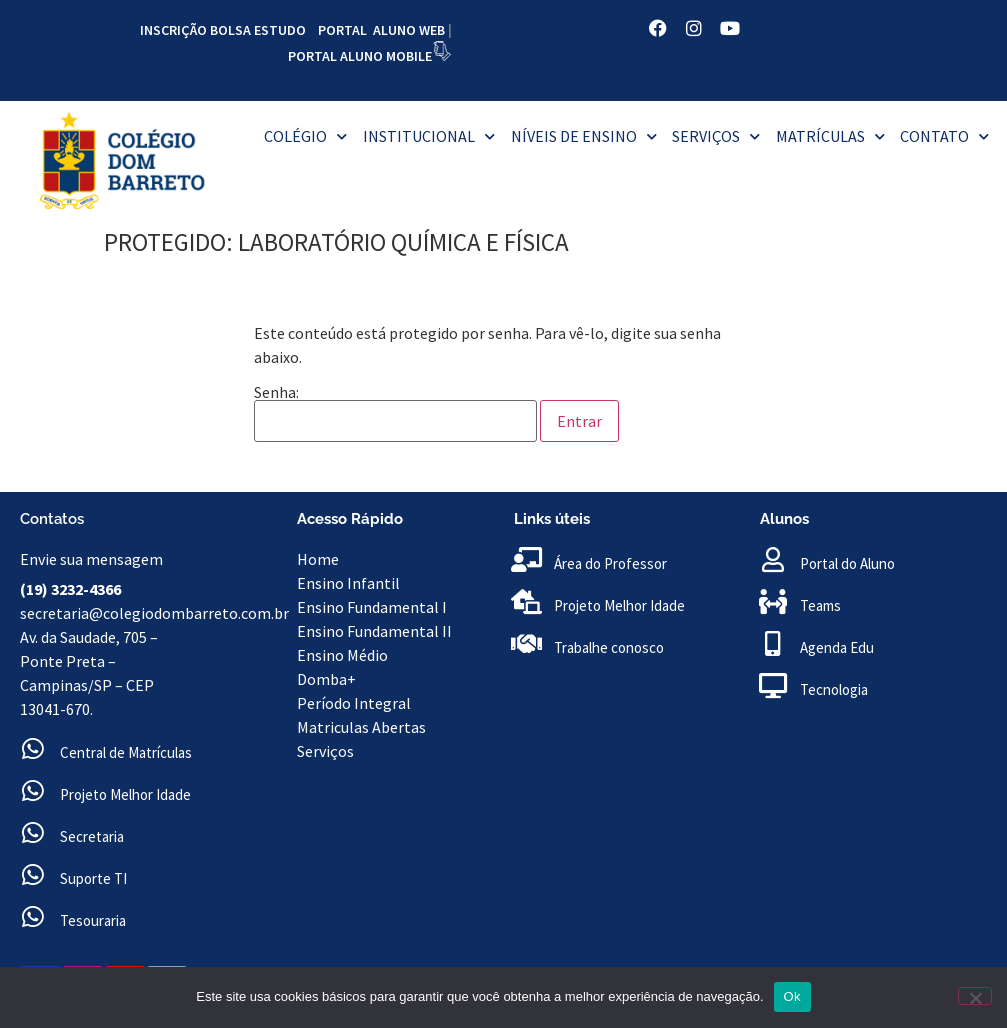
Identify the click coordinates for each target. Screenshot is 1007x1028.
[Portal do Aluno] (772, 559)
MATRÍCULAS (830, 136)
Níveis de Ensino (584, 136)
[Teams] (772, 601)
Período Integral (354, 703)
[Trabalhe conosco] (526, 643)
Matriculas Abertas (361, 727)
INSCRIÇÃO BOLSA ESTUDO (223, 30)
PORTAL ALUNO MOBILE (360, 56)
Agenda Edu (837, 647)
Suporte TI (93, 878)
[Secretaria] (32, 832)
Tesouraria (93, 920)
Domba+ (326, 679)
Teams (820, 605)
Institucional (429, 136)
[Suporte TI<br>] (32, 874)
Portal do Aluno (847, 563)
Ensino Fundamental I (372, 607)
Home (319, 559)
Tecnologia (834, 689)
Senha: (395, 413)
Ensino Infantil (348, 583)
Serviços (716, 136)
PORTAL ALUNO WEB (381, 30)
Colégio (305, 136)
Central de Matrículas (126, 752)
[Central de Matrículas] (32, 748)
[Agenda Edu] (772, 643)
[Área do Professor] (526, 559)
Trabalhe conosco (609, 647)
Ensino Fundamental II (374, 631)
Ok (792, 996)
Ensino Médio (342, 655)
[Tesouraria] (32, 916)
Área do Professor (610, 563)
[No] (975, 996)
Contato (944, 136)
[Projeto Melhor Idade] (32, 790)
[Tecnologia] (772, 685)
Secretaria (92, 836)
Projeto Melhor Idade (125, 794)
